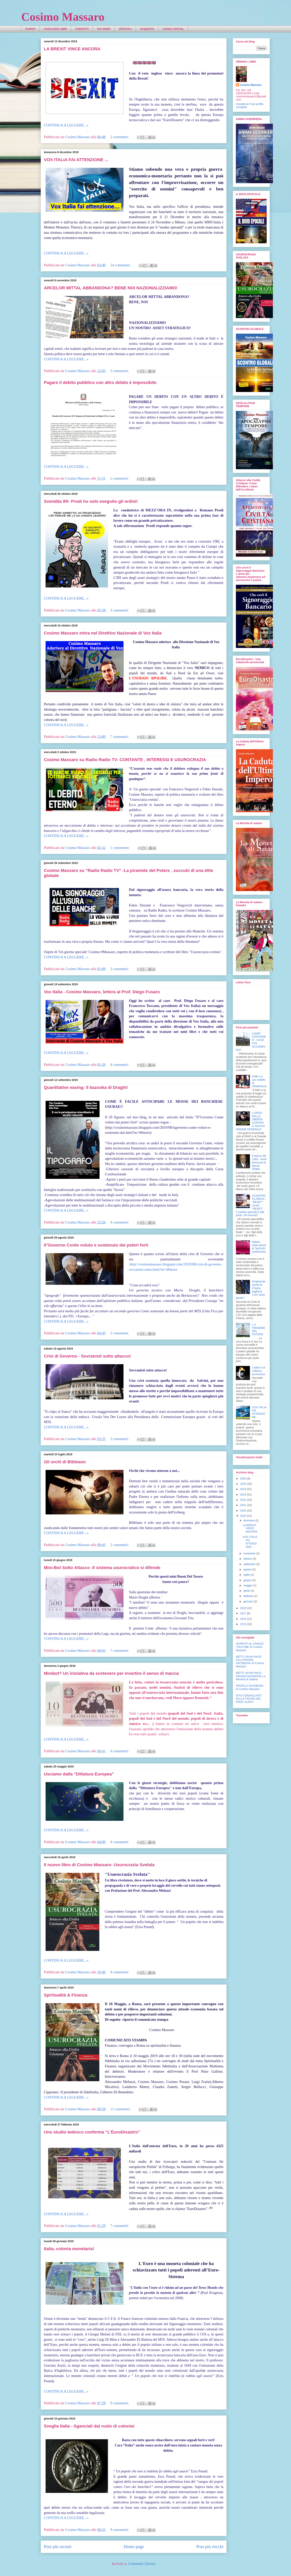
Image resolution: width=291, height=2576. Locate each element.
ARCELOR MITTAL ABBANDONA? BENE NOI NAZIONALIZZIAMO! (110, 287)
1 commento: (120, 848)
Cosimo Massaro (62, 16)
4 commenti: (120, 1065)
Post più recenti (57, 2546)
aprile (247, 1590)
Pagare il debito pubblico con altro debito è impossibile (100, 382)
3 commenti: (120, 610)
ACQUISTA (147, 28)
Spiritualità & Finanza (65, 1995)
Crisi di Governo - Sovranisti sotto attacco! (87, 1356)
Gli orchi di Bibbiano (65, 1461)
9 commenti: (120, 1972)
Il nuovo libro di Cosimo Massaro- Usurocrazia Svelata (99, 1864)
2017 (243, 1613)
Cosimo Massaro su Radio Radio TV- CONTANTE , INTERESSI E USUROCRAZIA (125, 759)
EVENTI (30, 28)
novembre (249, 1553)
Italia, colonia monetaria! (69, 2248)
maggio (248, 1585)
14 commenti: (121, 265)
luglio (246, 1574)
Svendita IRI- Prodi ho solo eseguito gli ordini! (91, 501)
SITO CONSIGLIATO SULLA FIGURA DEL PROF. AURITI (248, 1699)
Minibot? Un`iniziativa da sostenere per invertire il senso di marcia (111, 1673)
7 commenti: (120, 737)
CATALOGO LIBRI (55, 28)
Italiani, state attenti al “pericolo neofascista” (259, 1248)
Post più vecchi (209, 2546)
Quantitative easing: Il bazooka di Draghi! (86, 1087)
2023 (243, 1494)
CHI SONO (103, 28)
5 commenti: (120, 371)
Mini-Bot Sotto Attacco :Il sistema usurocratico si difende (102, 1567)
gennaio (248, 1601)
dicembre (249, 1520)
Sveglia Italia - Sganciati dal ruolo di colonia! (89, 2426)
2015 (243, 1624)
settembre (249, 1564)
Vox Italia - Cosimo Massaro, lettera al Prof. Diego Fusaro (102, 991)
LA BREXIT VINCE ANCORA (72, 48)
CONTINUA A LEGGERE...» (66, 125)
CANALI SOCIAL (173, 28)
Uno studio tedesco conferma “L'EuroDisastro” (92, 2132)
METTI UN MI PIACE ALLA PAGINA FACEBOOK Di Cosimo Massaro (250, 1661)
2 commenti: (120, 137)
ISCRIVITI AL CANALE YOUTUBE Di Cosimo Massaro (250, 1647)
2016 (243, 1618)
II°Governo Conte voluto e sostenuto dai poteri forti (96, 1245)
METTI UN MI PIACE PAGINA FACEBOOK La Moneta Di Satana (250, 1676)
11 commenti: (120, 2109)
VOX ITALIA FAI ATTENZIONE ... (76, 159)
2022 (243, 1499)
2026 (243, 1478)
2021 (243, 1505)
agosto (247, 1569)
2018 (243, 1608)
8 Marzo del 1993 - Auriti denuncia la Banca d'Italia (259, 1162)
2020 (243, 1510)
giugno (247, 1580)
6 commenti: (120, 1751)
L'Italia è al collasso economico (258, 1371)
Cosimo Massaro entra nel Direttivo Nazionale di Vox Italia (103, 633)
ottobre (247, 1558)
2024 (243, 1489)
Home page (134, 2546)
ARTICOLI (125, 28)
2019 (243, 1515)
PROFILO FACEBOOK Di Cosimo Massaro (250, 1687)
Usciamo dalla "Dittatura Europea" (79, 1774)
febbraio (248, 1596)
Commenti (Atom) (141, 2564)
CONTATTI (82, 28)
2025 (243, 1483)
